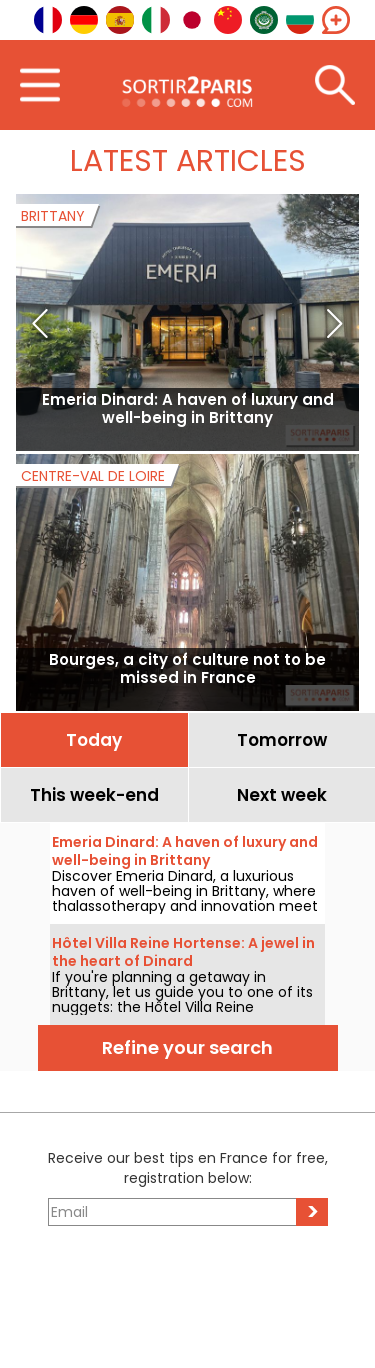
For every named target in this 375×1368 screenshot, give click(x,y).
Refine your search (187, 1047)
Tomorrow (282, 740)
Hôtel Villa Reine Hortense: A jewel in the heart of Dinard (183, 952)
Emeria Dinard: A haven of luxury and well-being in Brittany (188, 408)
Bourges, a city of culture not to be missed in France (187, 668)
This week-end (94, 795)
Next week (282, 795)
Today (94, 740)
